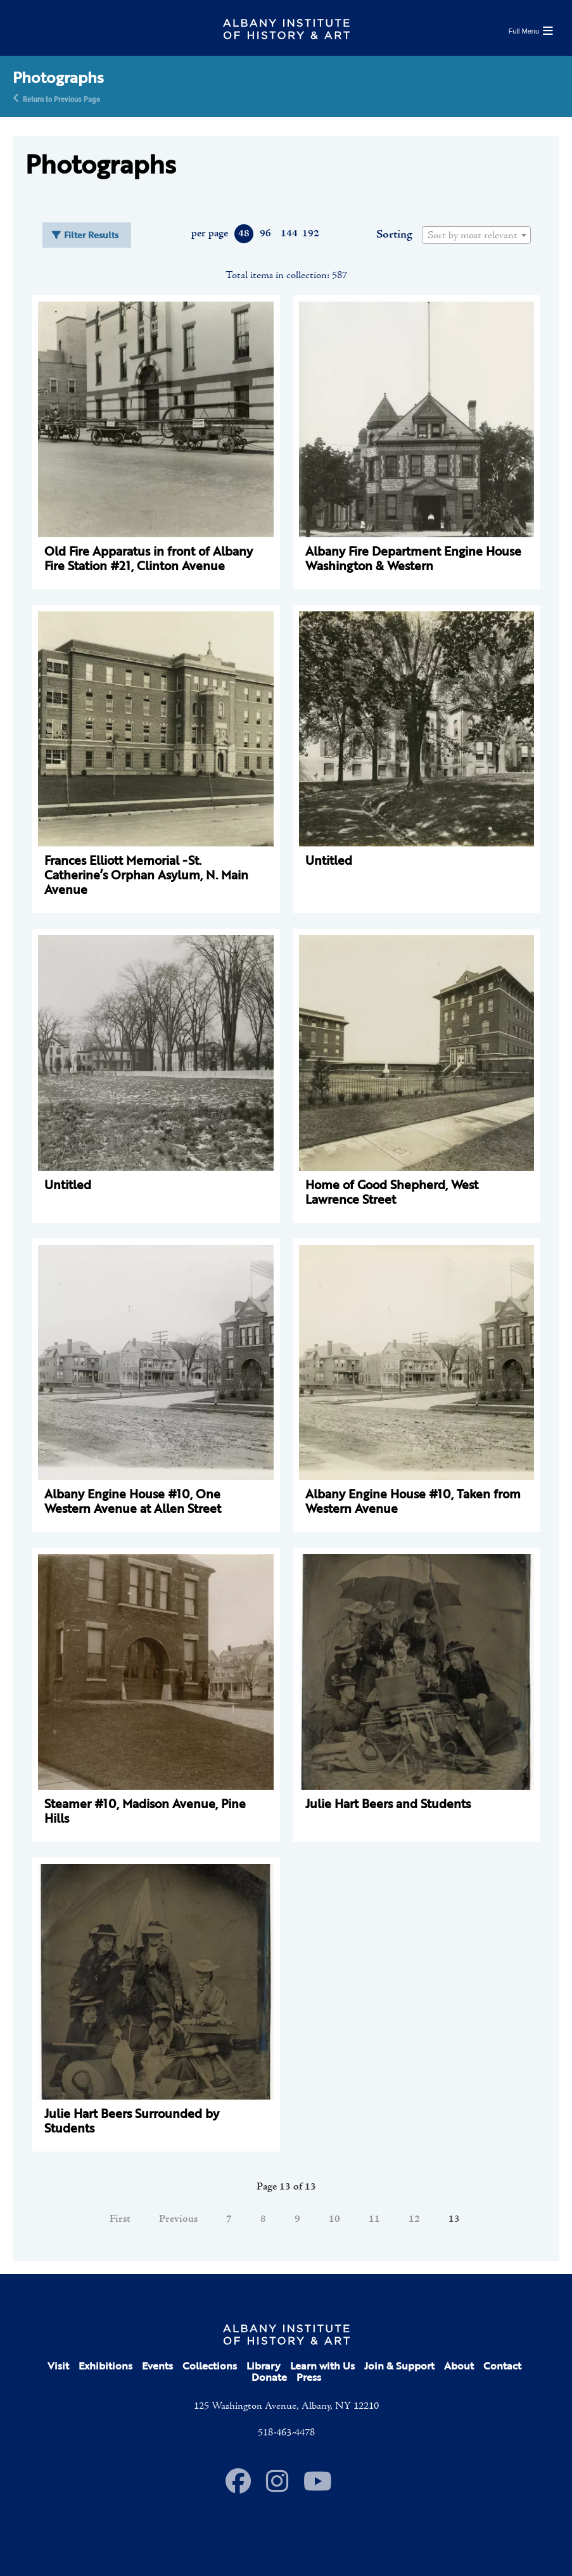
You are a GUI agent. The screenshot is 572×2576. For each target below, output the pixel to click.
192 (310, 234)
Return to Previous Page (61, 98)
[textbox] (476, 236)
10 (334, 2219)
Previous (178, 2219)
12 (414, 2219)
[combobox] (476, 235)
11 (374, 2219)
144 (288, 234)
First (120, 2219)
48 (244, 234)
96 (265, 234)
